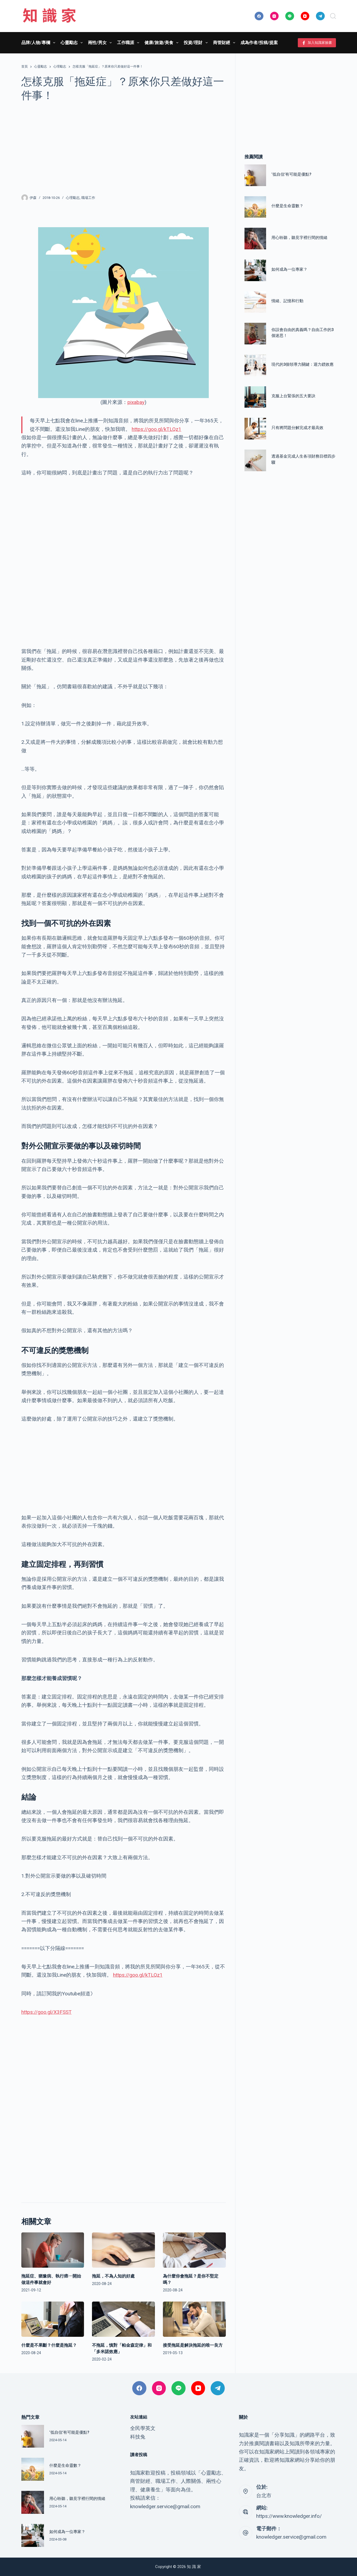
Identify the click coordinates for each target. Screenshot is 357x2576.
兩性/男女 (101, 43)
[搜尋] (333, 16)
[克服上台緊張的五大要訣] (255, 397)
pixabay (136, 402)
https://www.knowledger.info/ (289, 2516)
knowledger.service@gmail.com (291, 2537)
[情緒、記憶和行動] (255, 302)
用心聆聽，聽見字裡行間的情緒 (299, 237)
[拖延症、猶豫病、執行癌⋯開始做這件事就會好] (52, 2250)
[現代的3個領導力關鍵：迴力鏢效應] (255, 365)
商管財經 (225, 43)
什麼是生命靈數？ (287, 205)
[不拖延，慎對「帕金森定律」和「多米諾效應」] (123, 2319)
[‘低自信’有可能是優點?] (255, 175)
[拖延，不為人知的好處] (123, 2250)
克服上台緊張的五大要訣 (293, 396)
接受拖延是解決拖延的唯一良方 (193, 2345)
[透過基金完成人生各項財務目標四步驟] (255, 460)
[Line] (289, 16)
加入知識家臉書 (317, 43)
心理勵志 (73, 198)
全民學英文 (142, 2428)
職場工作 (88, 198)
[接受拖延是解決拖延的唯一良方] (194, 2319)
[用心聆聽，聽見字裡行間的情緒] (255, 238)
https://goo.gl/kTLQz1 (156, 429)
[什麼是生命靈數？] (255, 207)
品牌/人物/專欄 (39, 43)
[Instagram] (274, 16)
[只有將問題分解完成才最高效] (255, 428)
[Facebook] (259, 16)
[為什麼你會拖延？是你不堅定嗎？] (194, 2250)
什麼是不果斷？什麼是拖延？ (49, 2345)
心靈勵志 (73, 43)
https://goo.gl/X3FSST (46, 2012)
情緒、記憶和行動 (287, 300)
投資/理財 (197, 43)
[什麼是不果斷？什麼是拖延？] (52, 2319)
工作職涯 (129, 43)
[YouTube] (305, 16)
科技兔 (137, 2437)
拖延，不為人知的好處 (113, 2276)
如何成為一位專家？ (289, 269)
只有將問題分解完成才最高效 (297, 427)
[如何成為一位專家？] (255, 270)
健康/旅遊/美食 (162, 43)
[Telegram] (320, 16)
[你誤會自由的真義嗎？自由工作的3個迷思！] (255, 333)
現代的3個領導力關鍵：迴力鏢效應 (302, 364)
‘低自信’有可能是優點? (291, 174)
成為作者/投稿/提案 (259, 42)
